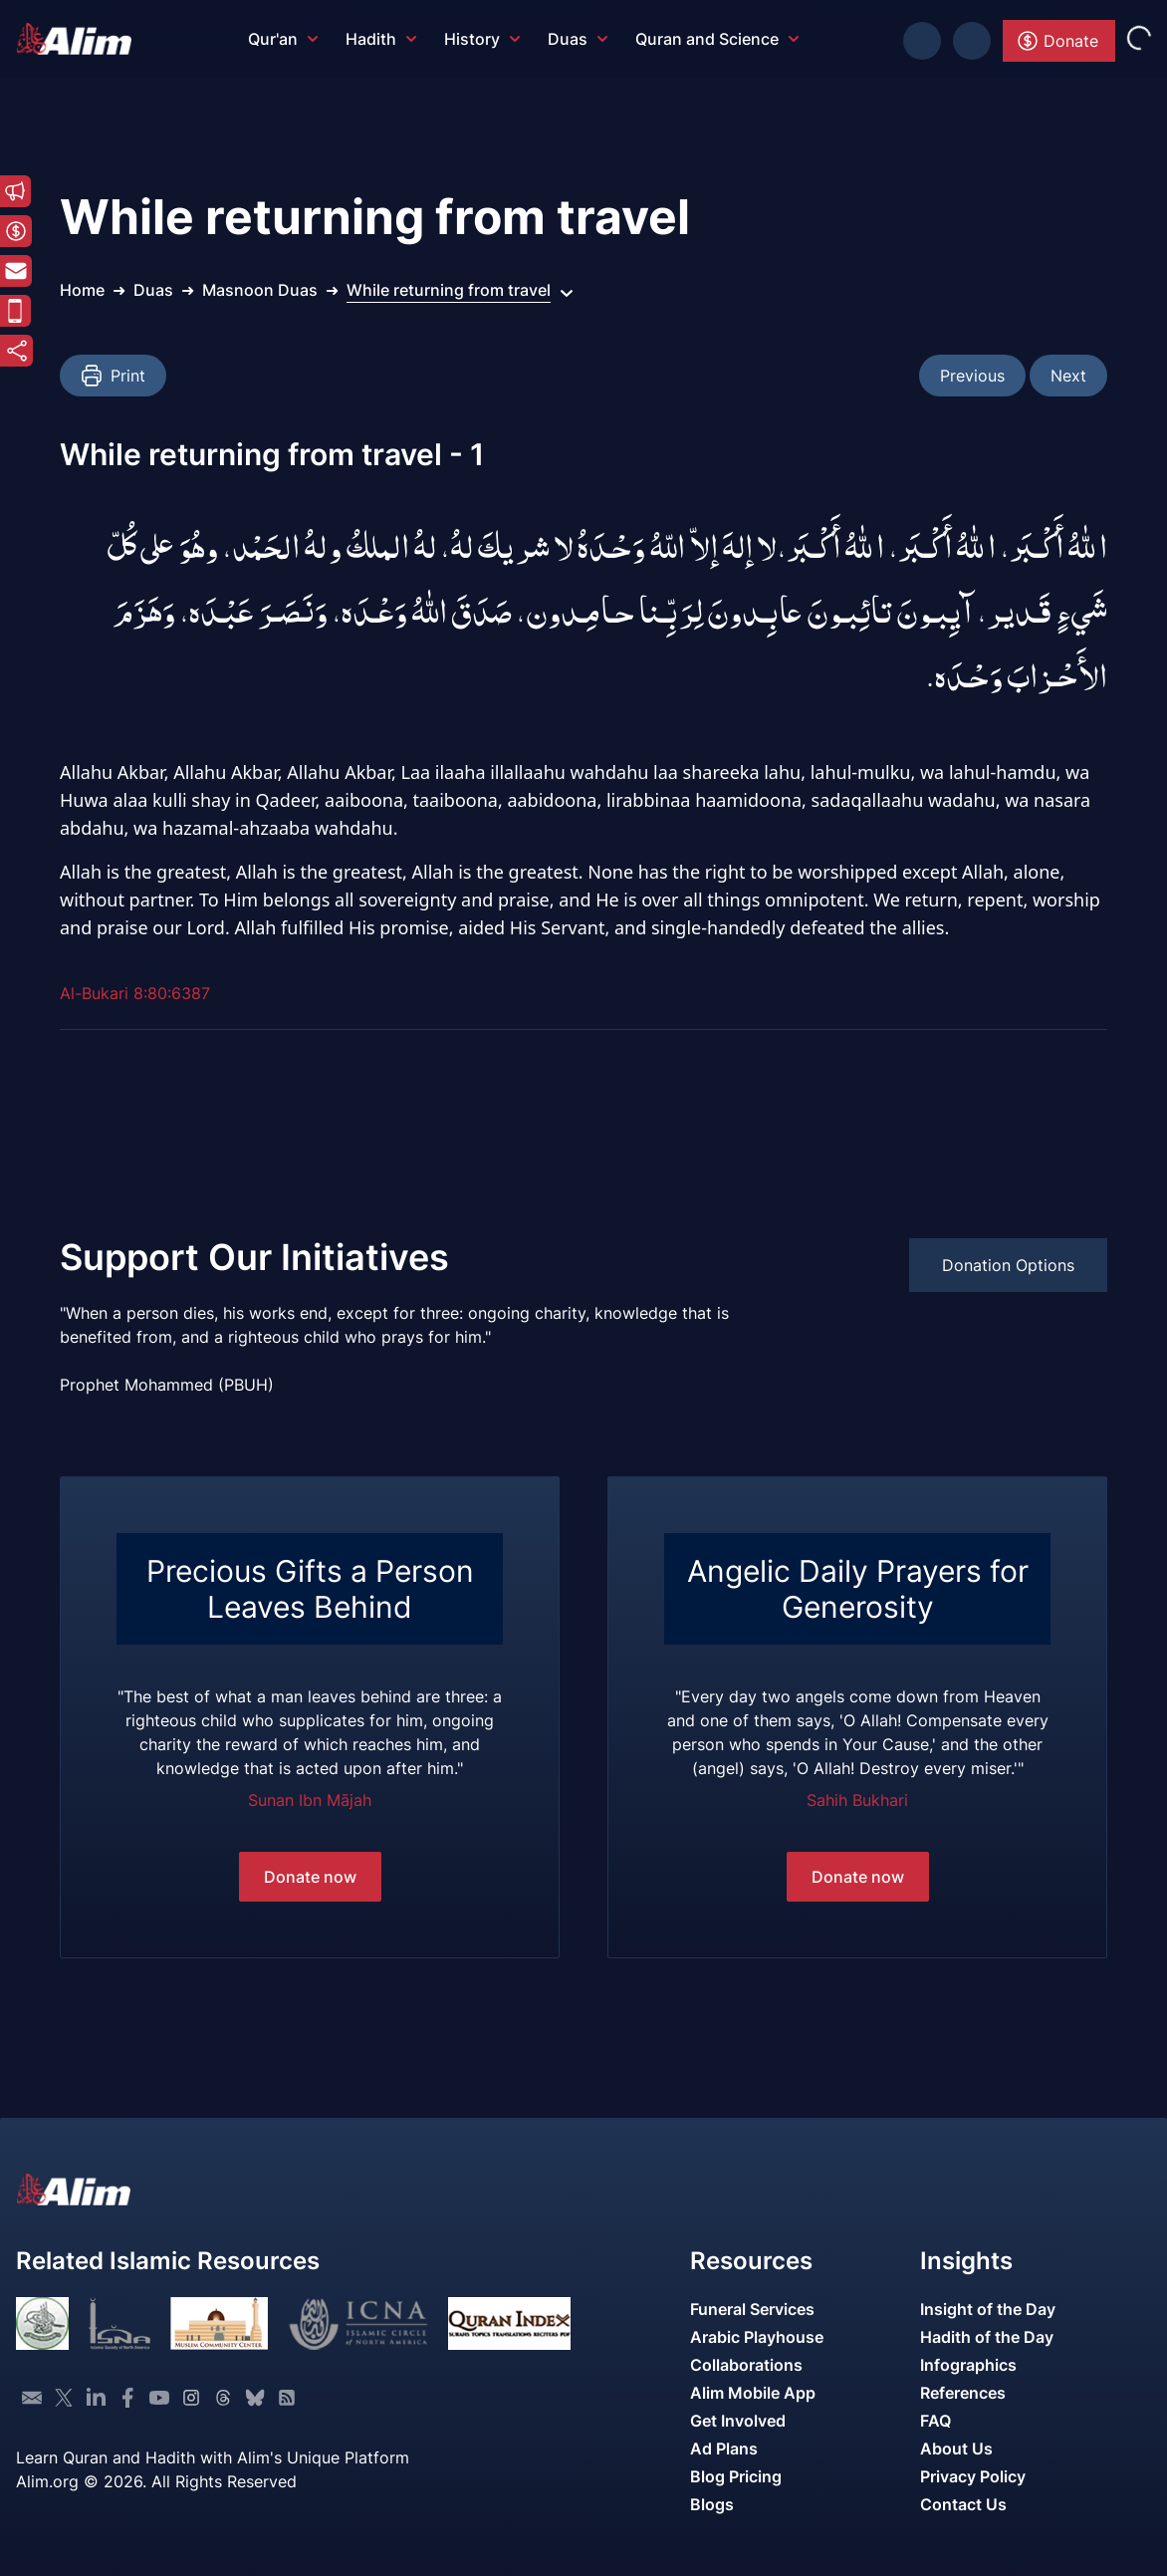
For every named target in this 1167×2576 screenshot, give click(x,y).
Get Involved (738, 2421)
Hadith (381, 39)
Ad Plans (724, 2448)
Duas (577, 39)
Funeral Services (752, 2309)
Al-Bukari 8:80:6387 (135, 993)
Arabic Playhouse (756, 2337)
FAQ (935, 2421)
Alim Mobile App (753, 2393)
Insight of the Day (987, 2309)
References (963, 2393)
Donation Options (1008, 1265)
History (482, 39)
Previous (972, 376)
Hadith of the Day (986, 2337)
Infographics (968, 2365)
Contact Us (963, 2504)
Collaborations (746, 2365)
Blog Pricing (736, 2476)
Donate (1057, 41)
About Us (956, 2448)
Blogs (712, 2504)
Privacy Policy (973, 2476)
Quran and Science (717, 39)
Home (82, 290)
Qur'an (283, 39)
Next (1068, 376)
